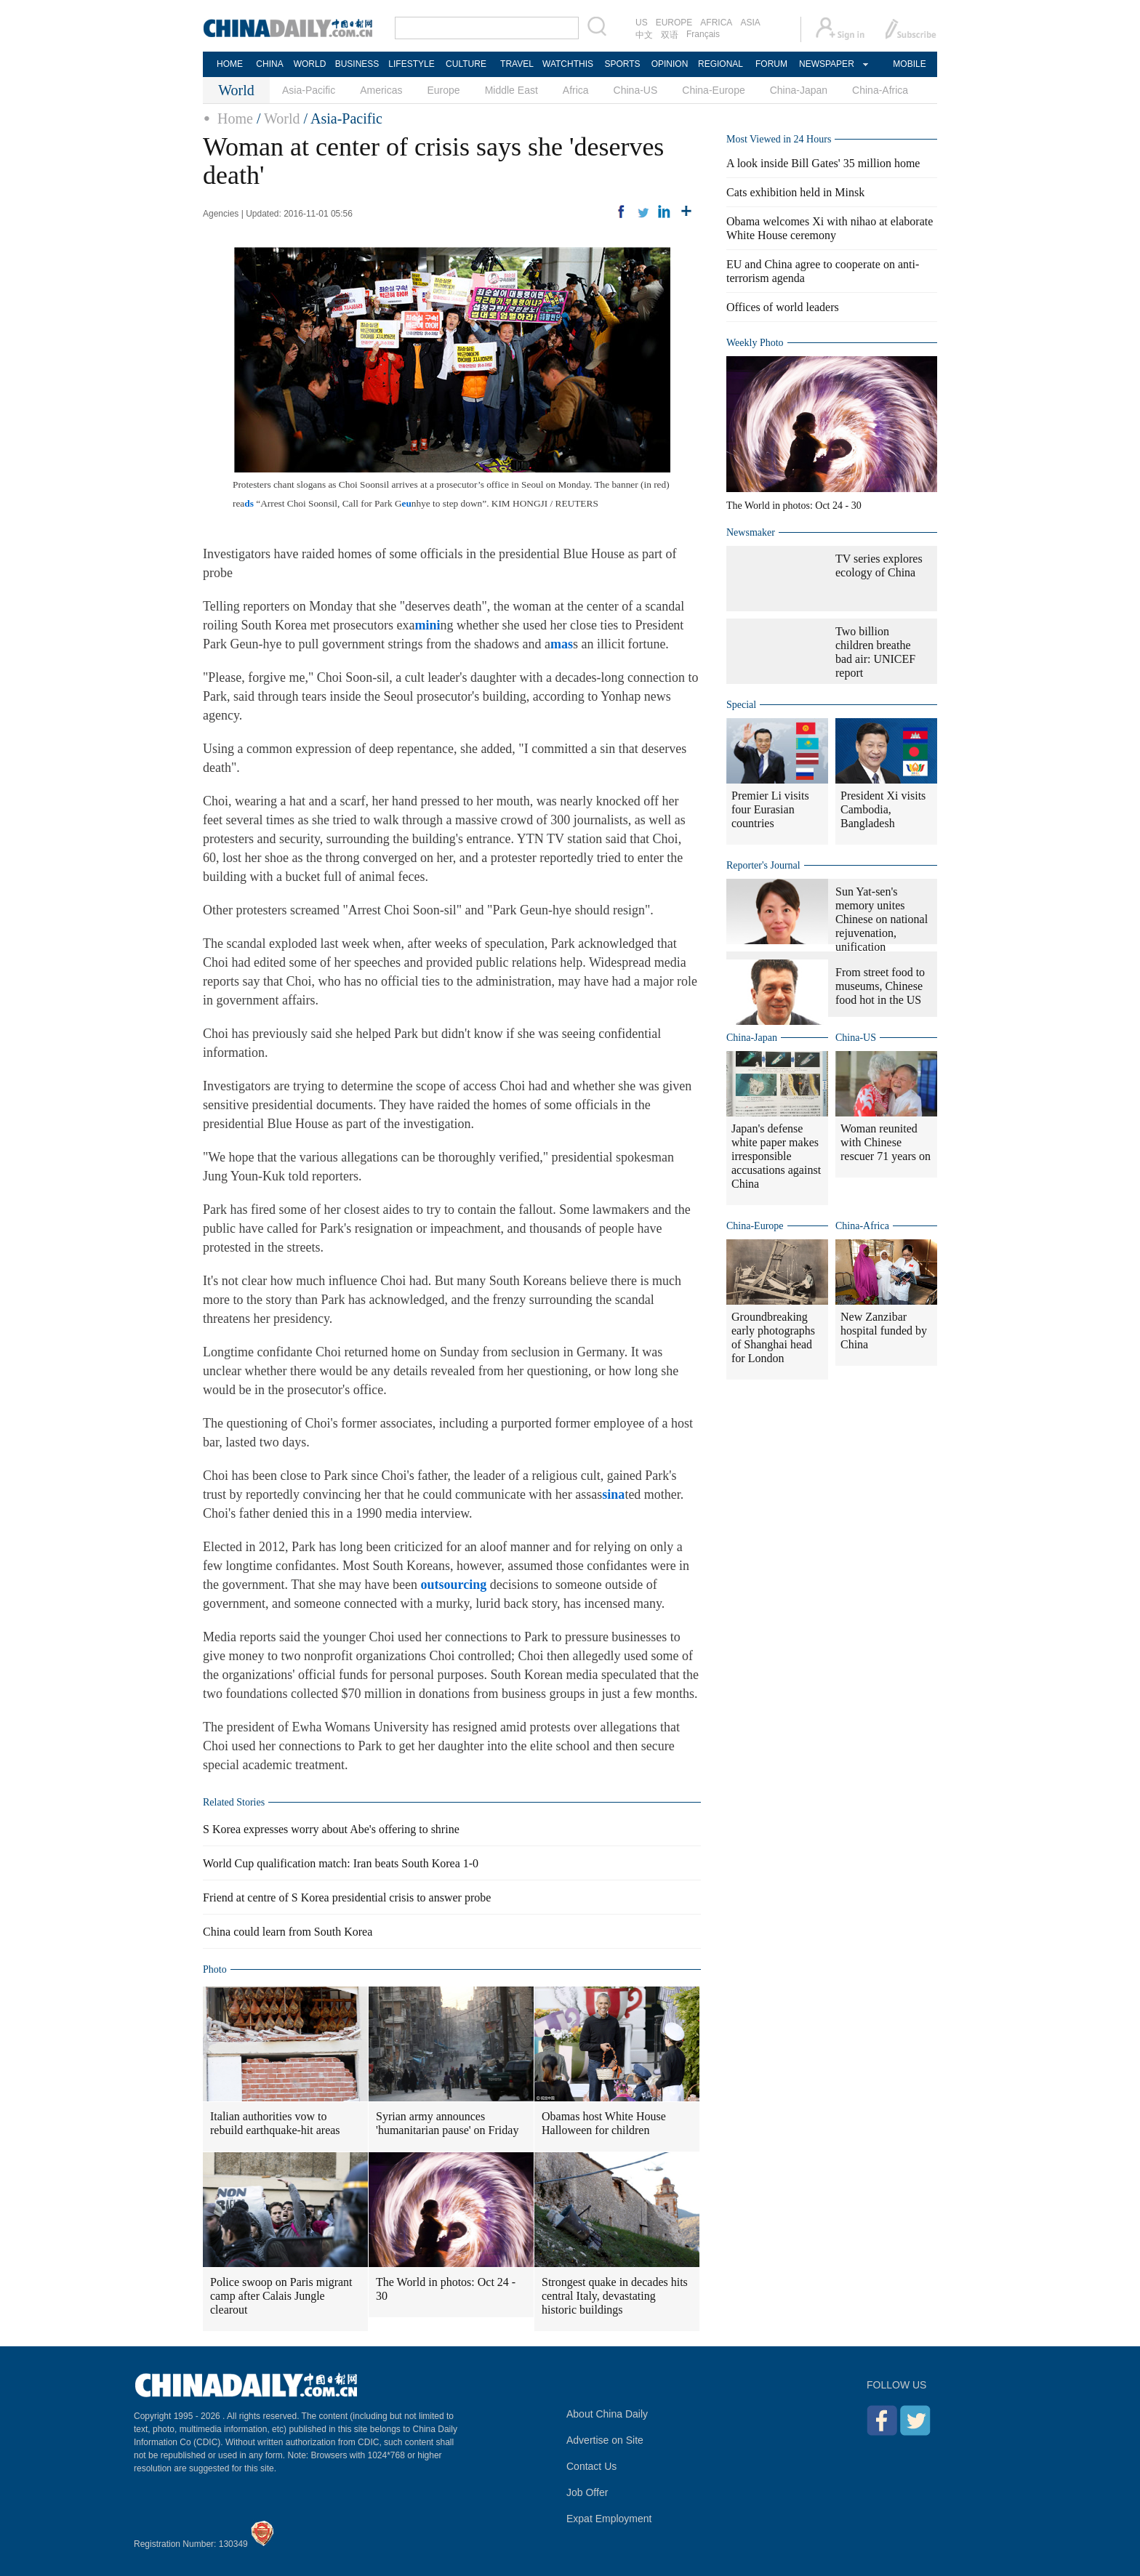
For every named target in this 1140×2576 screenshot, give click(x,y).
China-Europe (713, 90)
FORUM (771, 64)
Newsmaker (750, 532)
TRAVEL (517, 64)
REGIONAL (720, 64)
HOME (230, 64)
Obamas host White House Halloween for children (604, 2123)
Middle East (511, 90)
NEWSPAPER (826, 64)
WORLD (310, 64)
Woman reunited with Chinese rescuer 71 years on (885, 1142)
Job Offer (587, 2492)
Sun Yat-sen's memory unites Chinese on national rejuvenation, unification (881, 919)
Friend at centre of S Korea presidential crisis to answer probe (347, 1897)
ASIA (750, 22)
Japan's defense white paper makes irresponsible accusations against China (776, 1156)
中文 (644, 35)
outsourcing (454, 1584)
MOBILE (909, 64)
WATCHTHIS (567, 64)
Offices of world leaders (782, 307)
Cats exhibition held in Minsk (795, 192)
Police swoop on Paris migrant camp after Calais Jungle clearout (281, 2296)
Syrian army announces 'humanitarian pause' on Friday (447, 2123)
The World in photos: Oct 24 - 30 (445, 2289)
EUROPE (674, 22)
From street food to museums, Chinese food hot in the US (880, 986)
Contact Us (591, 2466)
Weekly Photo (755, 342)
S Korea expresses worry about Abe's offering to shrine (331, 1829)
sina (613, 1494)
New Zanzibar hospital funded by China (883, 1331)
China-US (636, 90)
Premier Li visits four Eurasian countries (770, 809)
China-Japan (798, 90)
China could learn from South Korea (287, 1931)
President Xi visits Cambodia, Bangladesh (883, 809)
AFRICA (716, 22)
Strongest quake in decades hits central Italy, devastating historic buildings (615, 2296)
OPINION (670, 64)
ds (249, 503)
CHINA (269, 64)
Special (741, 704)
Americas (381, 90)
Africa (576, 90)
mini (427, 625)
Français (703, 34)
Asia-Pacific (308, 90)
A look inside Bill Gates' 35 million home (823, 163)
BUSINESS (357, 64)
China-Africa (880, 90)
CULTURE (466, 64)
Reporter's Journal (763, 865)
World (282, 118)
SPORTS (622, 64)
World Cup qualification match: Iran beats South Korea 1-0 (340, 1863)
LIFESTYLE (411, 64)
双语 (669, 35)
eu (407, 503)
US (641, 22)
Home (235, 118)
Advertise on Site (604, 2440)
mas (561, 644)
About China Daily (607, 2414)
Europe (444, 90)
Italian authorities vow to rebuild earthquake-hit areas (275, 2123)
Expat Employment (609, 2518)
